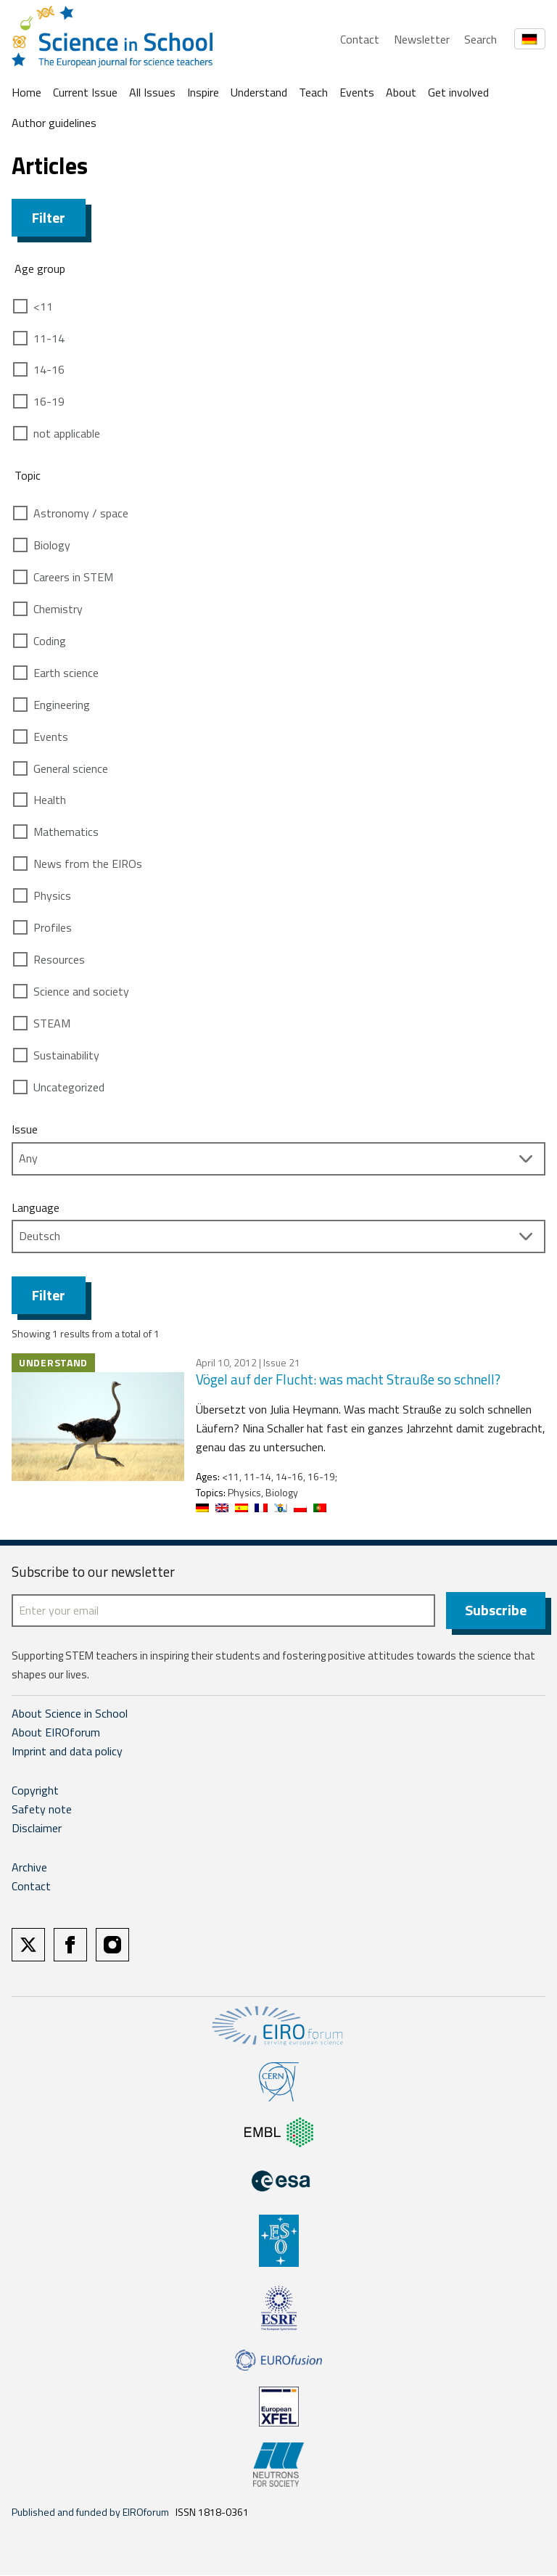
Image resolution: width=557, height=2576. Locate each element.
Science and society (81, 991)
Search (480, 39)
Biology (51, 545)
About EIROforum (56, 1733)
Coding (49, 640)
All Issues (152, 92)
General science (70, 768)
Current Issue (85, 92)
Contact (359, 39)
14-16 (49, 369)
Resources (59, 959)
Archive (29, 1867)
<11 (43, 306)
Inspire (203, 92)
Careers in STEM (73, 577)
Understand (259, 92)
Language (35, 1207)
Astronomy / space (80, 513)
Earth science (66, 672)
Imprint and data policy (67, 1751)
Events (356, 92)
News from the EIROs (87, 863)
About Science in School (70, 1714)
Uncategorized (68, 1087)
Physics (52, 895)
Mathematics (66, 831)
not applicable (66, 433)
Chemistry (58, 609)
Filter (48, 217)
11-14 (49, 338)
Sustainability (66, 1055)
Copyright (35, 1791)
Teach (313, 92)
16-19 (49, 401)
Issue (25, 1129)
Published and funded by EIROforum (90, 2512)
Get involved (458, 92)
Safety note (42, 1809)
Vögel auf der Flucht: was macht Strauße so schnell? (348, 1379)
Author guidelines (54, 122)
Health (49, 799)
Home (26, 92)
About (401, 92)
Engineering (61, 704)
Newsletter (422, 39)
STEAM (51, 1023)
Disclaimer (37, 1828)
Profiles (52, 927)
